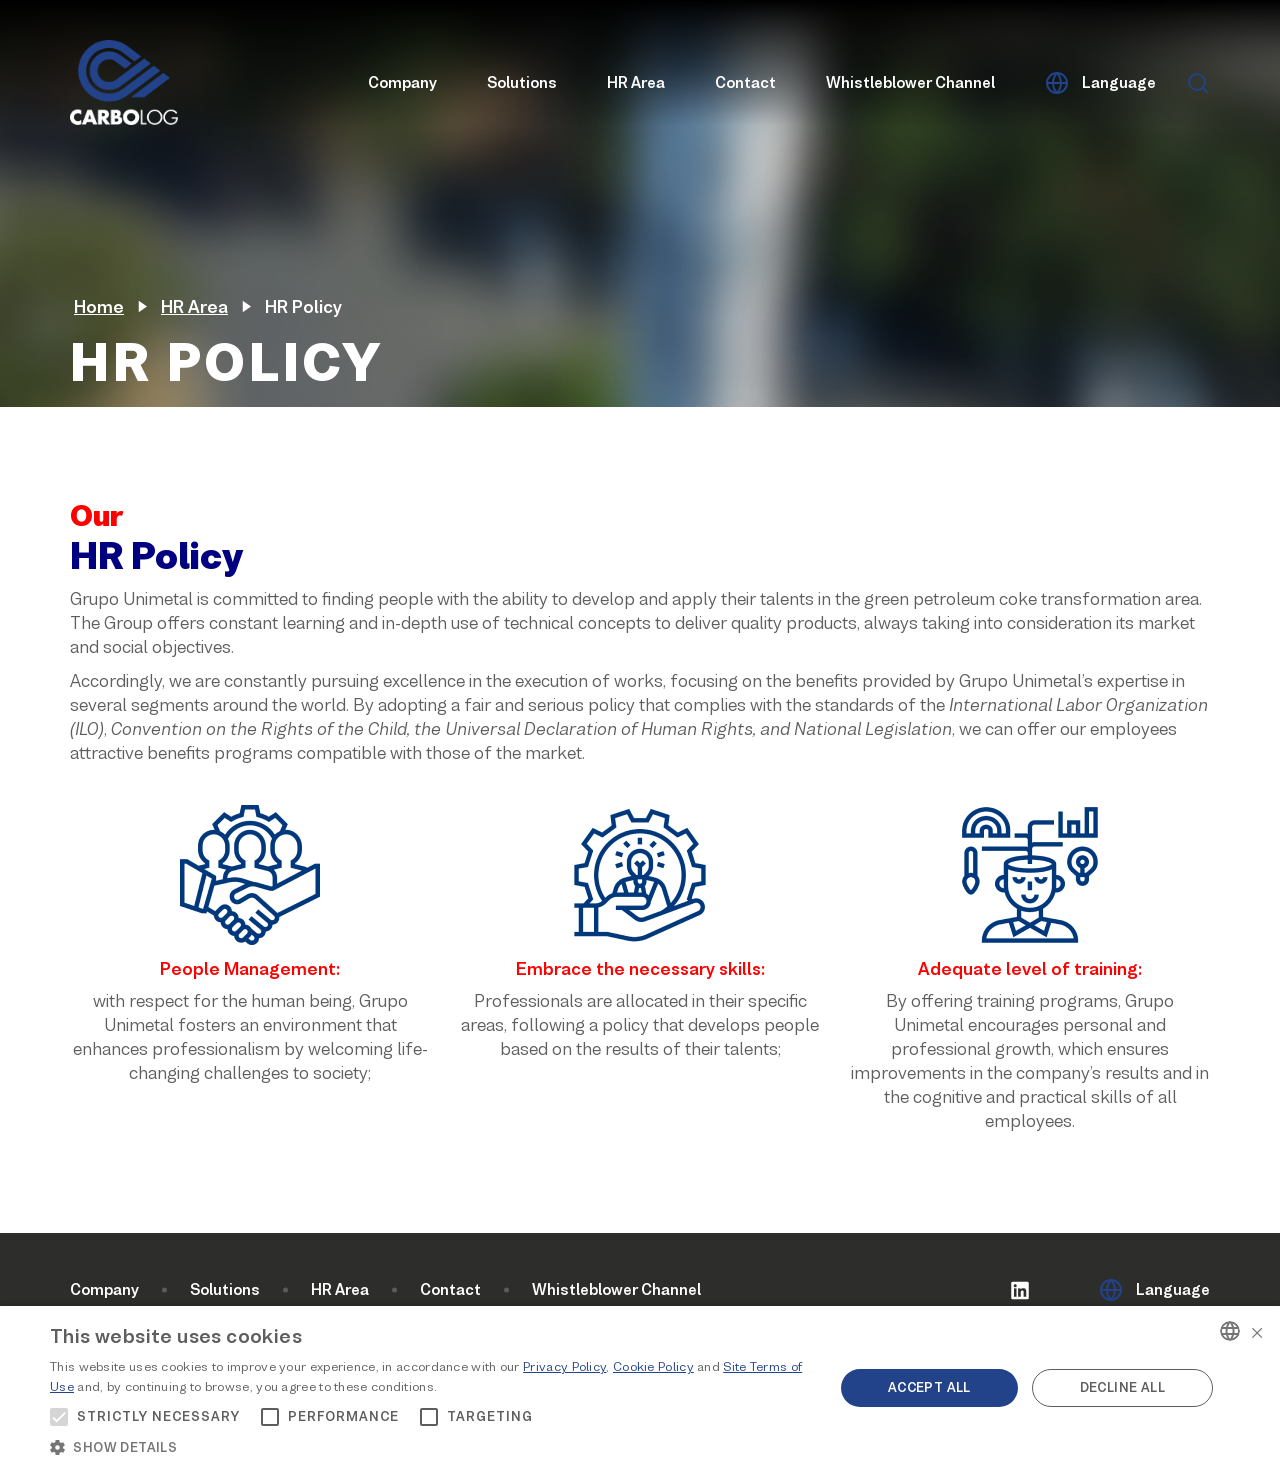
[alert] (640, 1388)
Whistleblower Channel (910, 83)
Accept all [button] (929, 1387)
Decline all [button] (1122, 1387)
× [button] (1257, 1330)
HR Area (636, 83)
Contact (745, 83)
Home (99, 307)
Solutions (522, 83)
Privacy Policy (564, 1366)
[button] (430, 1446)
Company (402, 83)
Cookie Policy (653, 1366)
